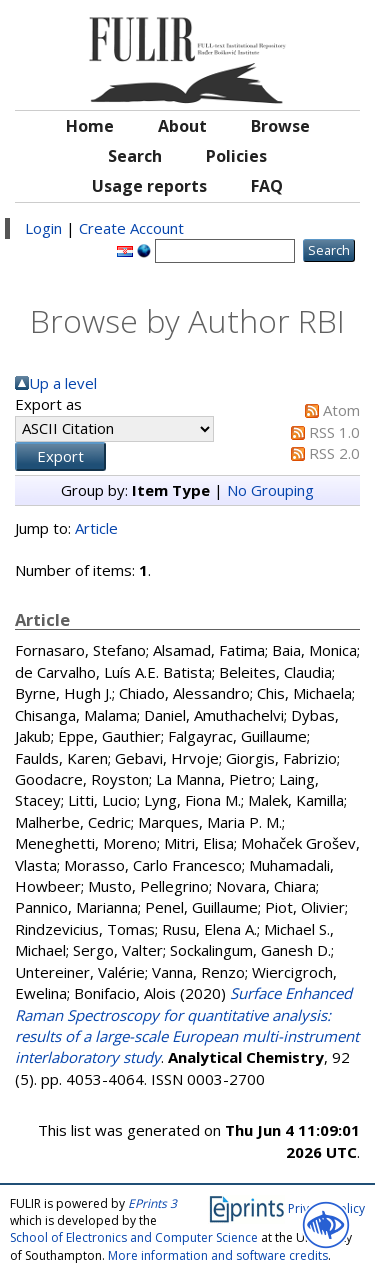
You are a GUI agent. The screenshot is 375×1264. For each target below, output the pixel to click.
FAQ (267, 186)
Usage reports (149, 186)
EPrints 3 (152, 1203)
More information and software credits (218, 1255)
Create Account (131, 228)
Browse (280, 126)
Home (90, 126)
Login (43, 228)
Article (96, 528)
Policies (236, 156)
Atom (341, 410)
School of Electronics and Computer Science (134, 1237)
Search (135, 156)
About (182, 126)
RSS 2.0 (334, 453)
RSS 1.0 (334, 432)
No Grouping (270, 490)
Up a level (63, 383)
